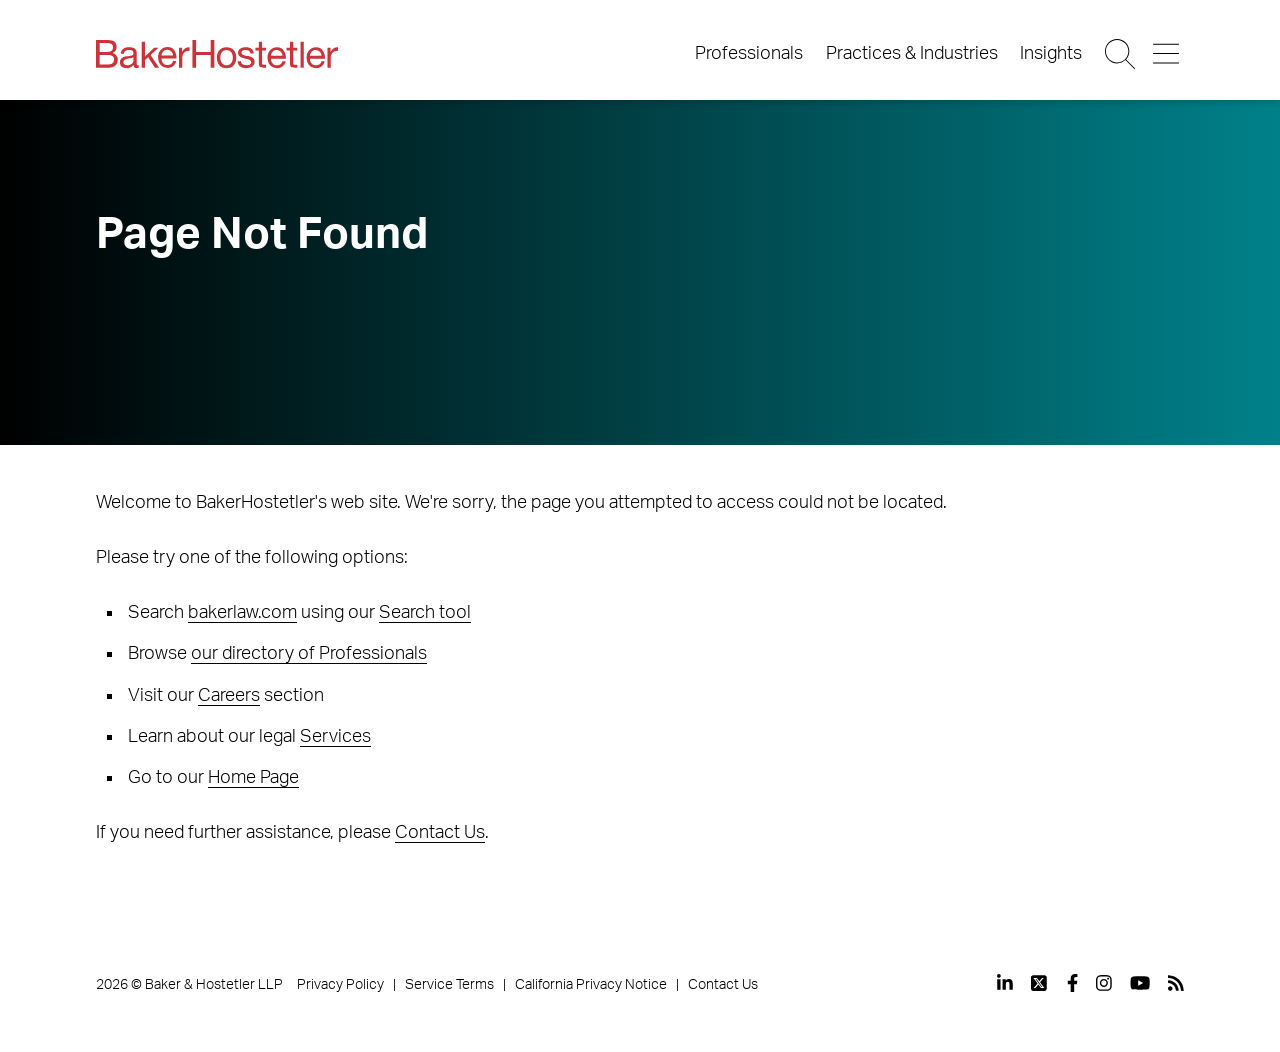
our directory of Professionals (309, 654)
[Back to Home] (217, 54)
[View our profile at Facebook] (1072, 983)
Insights (1051, 54)
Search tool (425, 613)
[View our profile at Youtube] (1140, 983)
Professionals (749, 54)
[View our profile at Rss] (1176, 983)
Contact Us (440, 833)
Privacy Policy (340, 985)
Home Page (253, 778)
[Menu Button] (1167, 54)
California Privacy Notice (591, 985)
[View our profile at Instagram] (1104, 983)
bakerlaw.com (242, 613)
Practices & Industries (912, 54)
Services (335, 737)
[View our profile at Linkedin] (1005, 983)
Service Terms (449, 985)
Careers (229, 696)
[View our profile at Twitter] (1040, 983)
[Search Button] (1121, 54)
